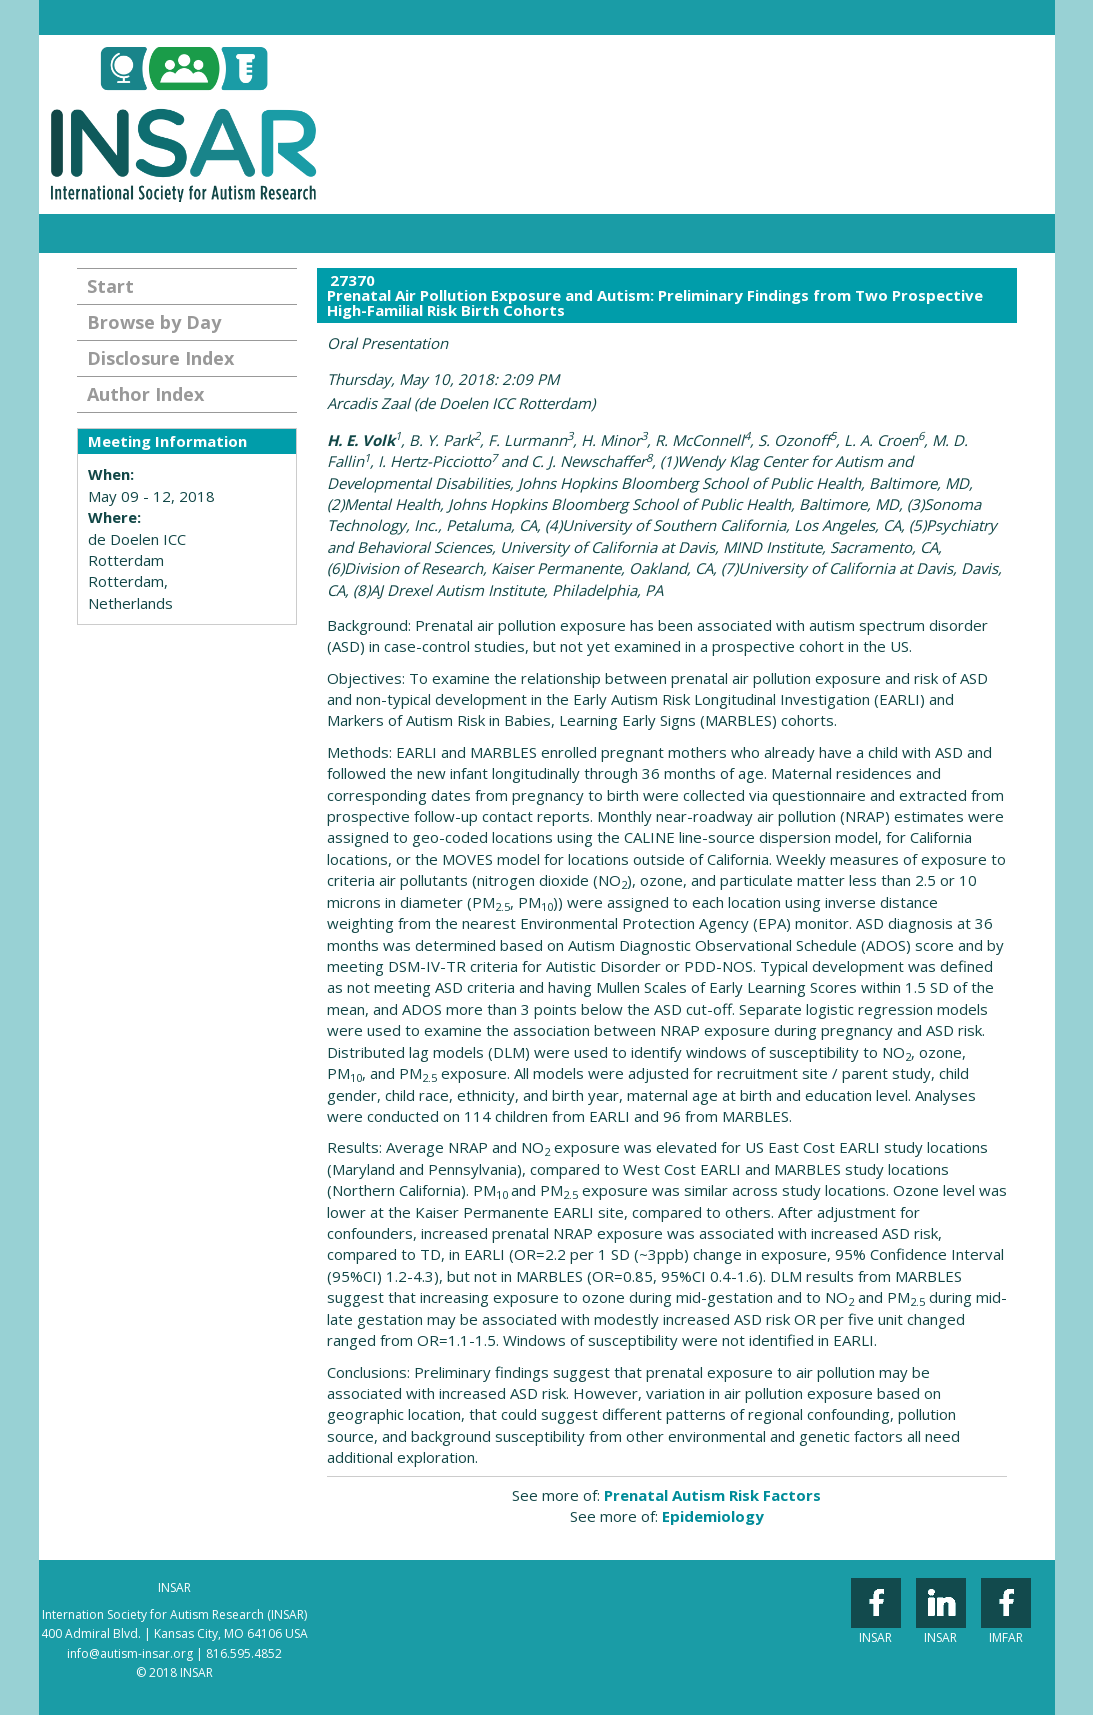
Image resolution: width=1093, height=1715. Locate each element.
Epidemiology (713, 1516)
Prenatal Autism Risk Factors (712, 1495)
